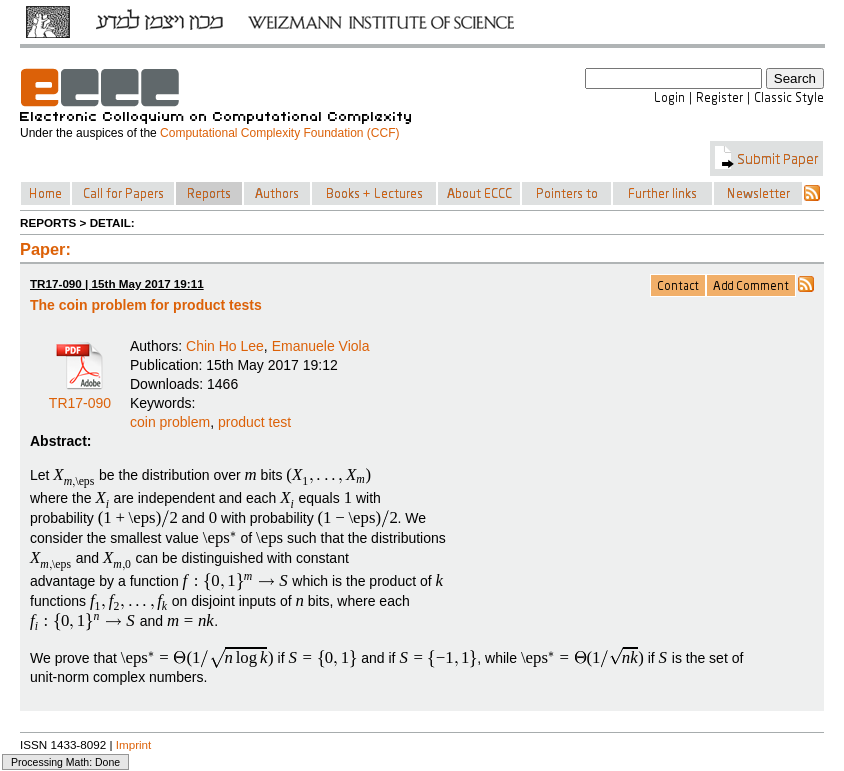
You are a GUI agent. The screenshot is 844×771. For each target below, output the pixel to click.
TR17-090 (80, 396)
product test (254, 422)
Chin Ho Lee (225, 346)
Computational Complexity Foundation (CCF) (279, 133)
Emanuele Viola (321, 346)
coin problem (170, 422)
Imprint (134, 744)
